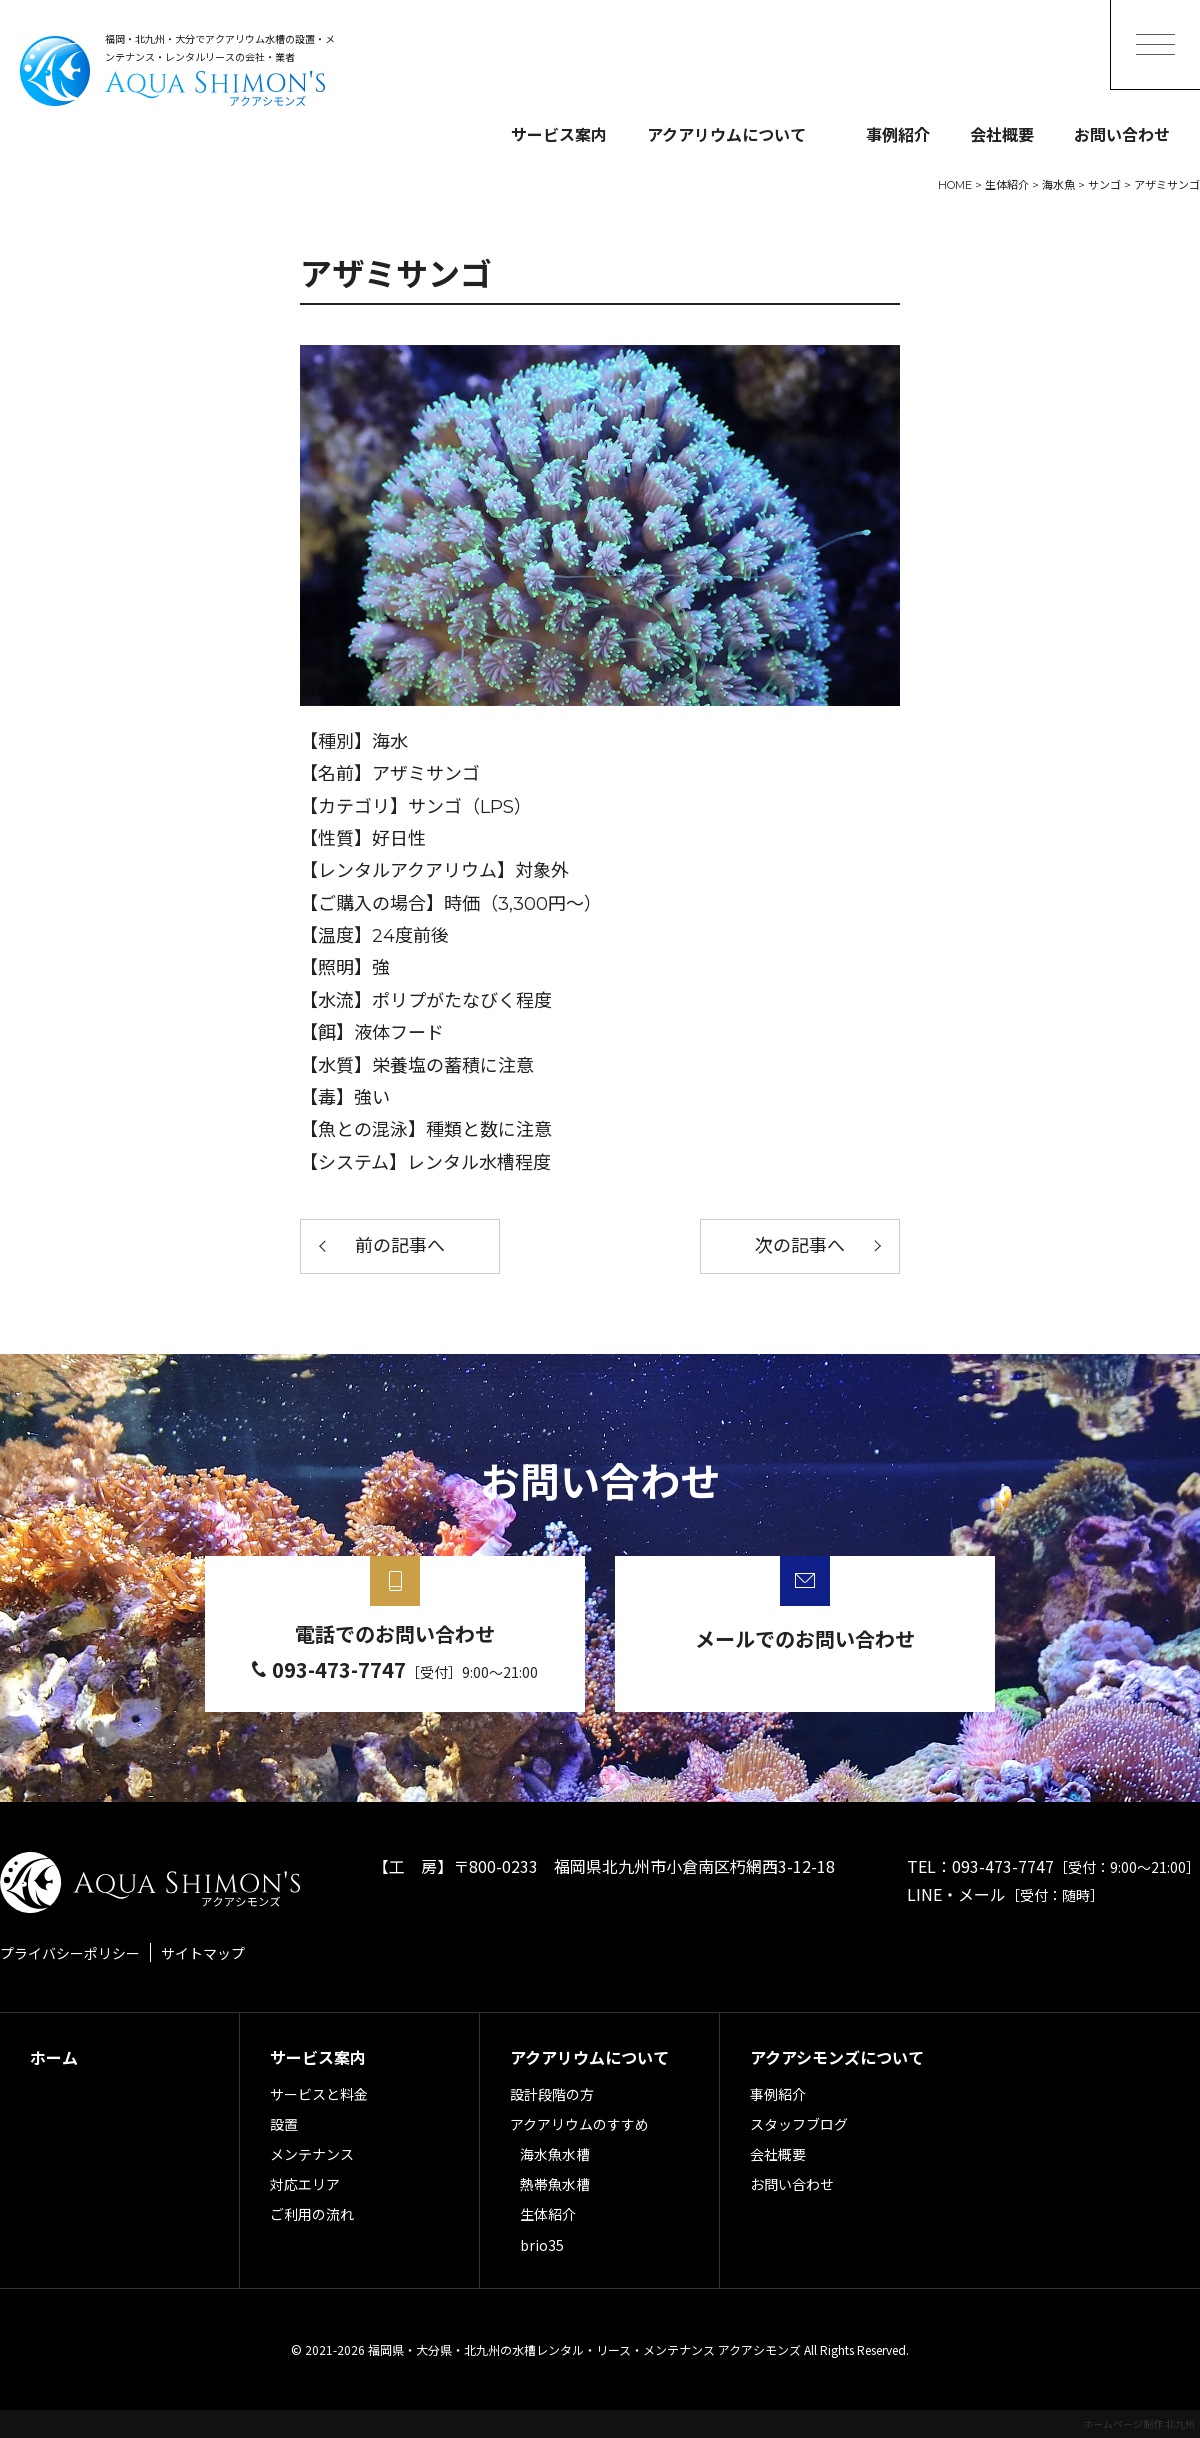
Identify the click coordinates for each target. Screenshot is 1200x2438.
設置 (284, 2124)
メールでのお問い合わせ (805, 1638)
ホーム (54, 2057)
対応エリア (305, 2184)
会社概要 (1002, 134)
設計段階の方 (552, 2094)
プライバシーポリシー (70, 1953)
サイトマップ (203, 1953)
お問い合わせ (1122, 134)
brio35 (542, 2245)
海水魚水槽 (555, 2154)
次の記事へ (800, 1246)
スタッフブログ (799, 2124)
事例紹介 (898, 134)
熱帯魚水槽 (555, 2184)
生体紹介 (548, 2214)
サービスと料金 (319, 2094)
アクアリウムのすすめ (579, 2124)
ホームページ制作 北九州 (1139, 2423)
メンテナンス (312, 2154)
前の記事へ (400, 1246)
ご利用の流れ (312, 2214)
